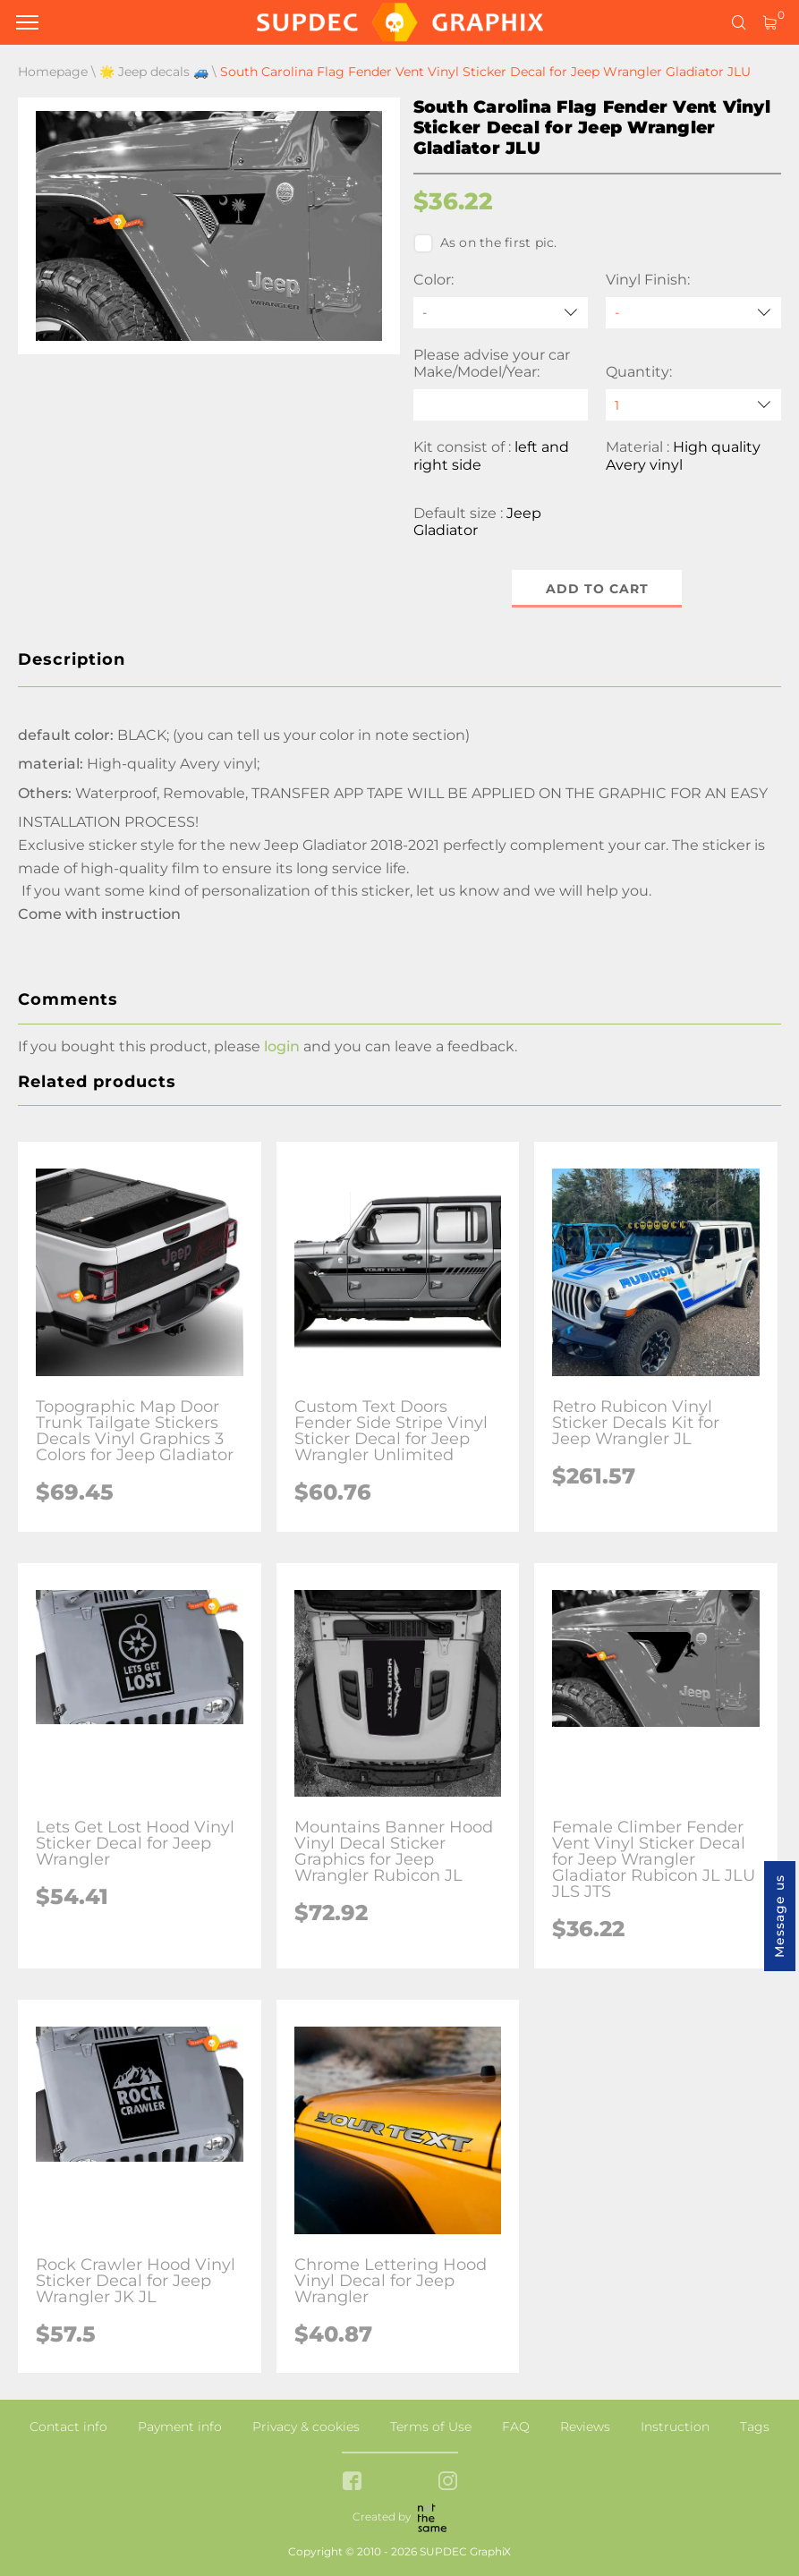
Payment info (180, 2427)
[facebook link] (352, 2482)
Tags (754, 2427)
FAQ (516, 2427)
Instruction (675, 2427)
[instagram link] (448, 2482)
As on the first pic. (485, 243)
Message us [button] (779, 1916)
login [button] (282, 1046)
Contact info (68, 2427)
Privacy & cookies (306, 2427)
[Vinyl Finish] (693, 312)
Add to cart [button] (597, 589)
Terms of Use (431, 2427)
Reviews (585, 2427)
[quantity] (693, 405)
